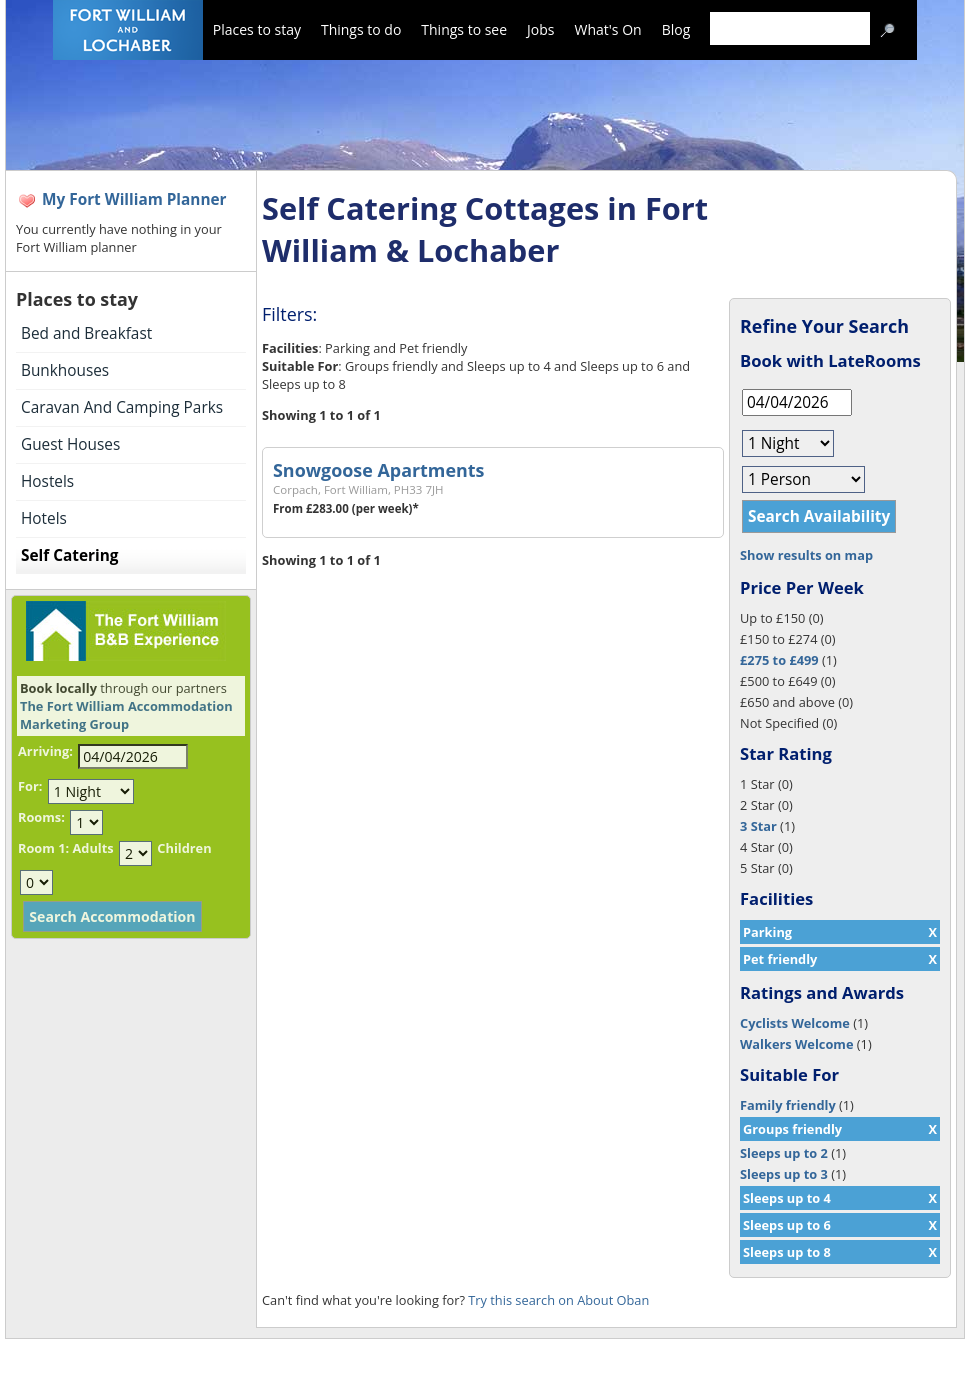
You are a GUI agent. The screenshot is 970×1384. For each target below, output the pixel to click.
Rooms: (41, 817)
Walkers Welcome (796, 1044)
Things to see (464, 29)
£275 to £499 (779, 660)
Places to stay (257, 29)
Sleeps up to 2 (784, 1153)
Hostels (47, 481)
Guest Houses (70, 444)
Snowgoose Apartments (378, 470)
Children (184, 848)
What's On (608, 29)
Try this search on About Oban (558, 1300)
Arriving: (45, 751)
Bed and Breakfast (86, 333)
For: (30, 786)
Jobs (540, 29)
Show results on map (806, 555)
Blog (676, 29)
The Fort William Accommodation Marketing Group (126, 715)
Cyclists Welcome (795, 1023)
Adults (92, 848)
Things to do (361, 29)
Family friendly (788, 1105)
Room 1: (43, 848)
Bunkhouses (65, 370)
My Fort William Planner (134, 199)
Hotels (44, 518)
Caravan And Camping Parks (122, 407)
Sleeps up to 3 (784, 1174)
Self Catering (69, 555)
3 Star (758, 826)
